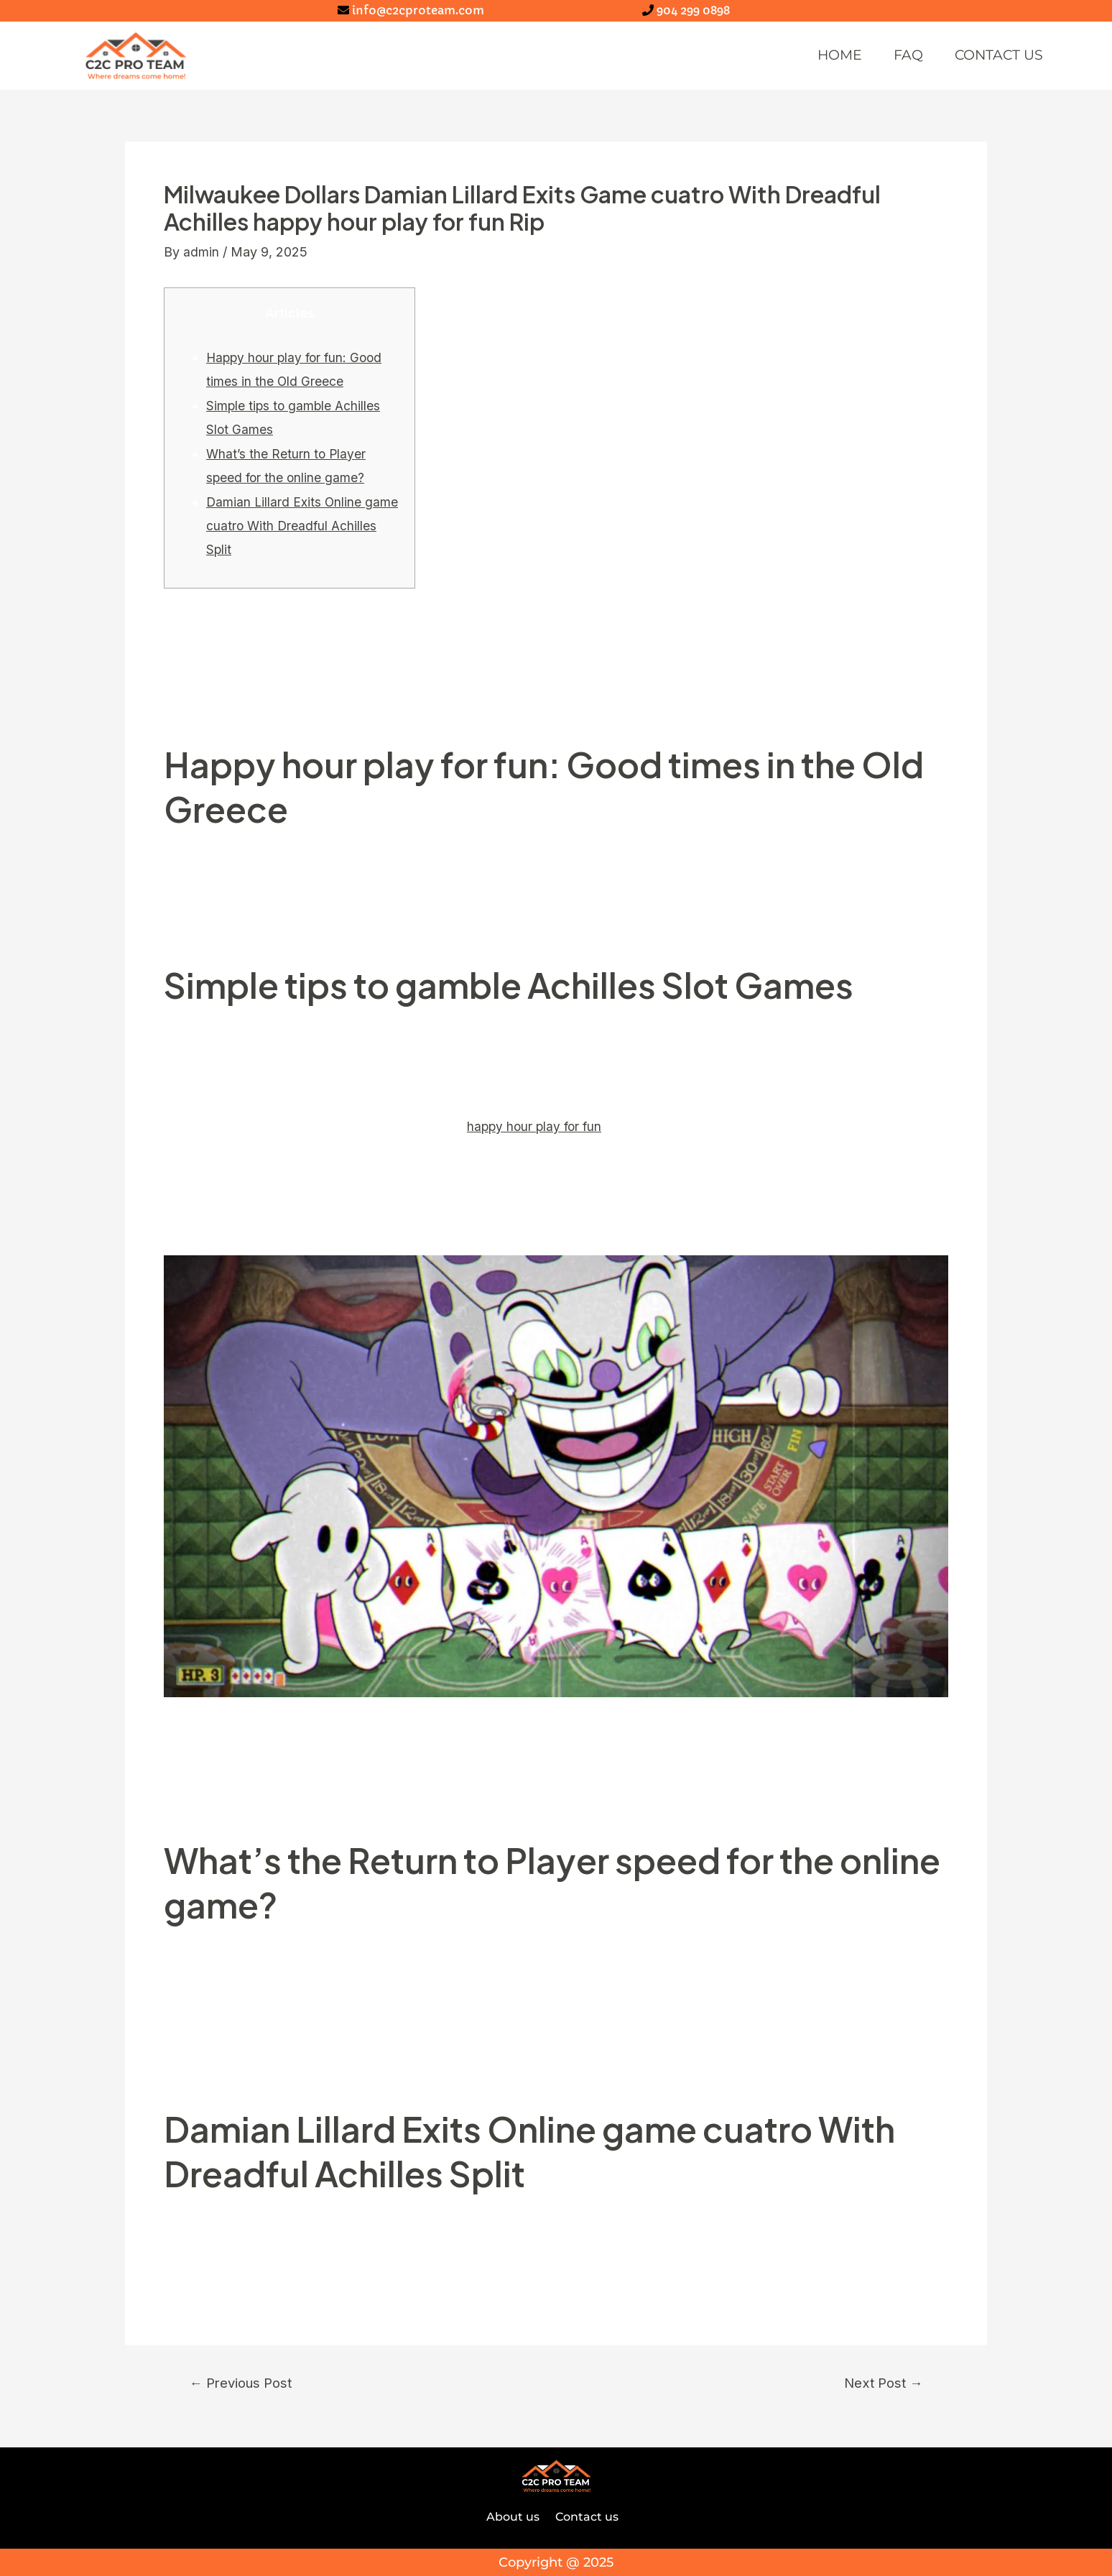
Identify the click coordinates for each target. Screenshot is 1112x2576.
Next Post (880, 2383)
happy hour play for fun (536, 1126)
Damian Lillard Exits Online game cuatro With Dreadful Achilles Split (303, 526)
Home (823, 56)
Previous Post (244, 2383)
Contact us (993, 56)
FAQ (896, 56)
